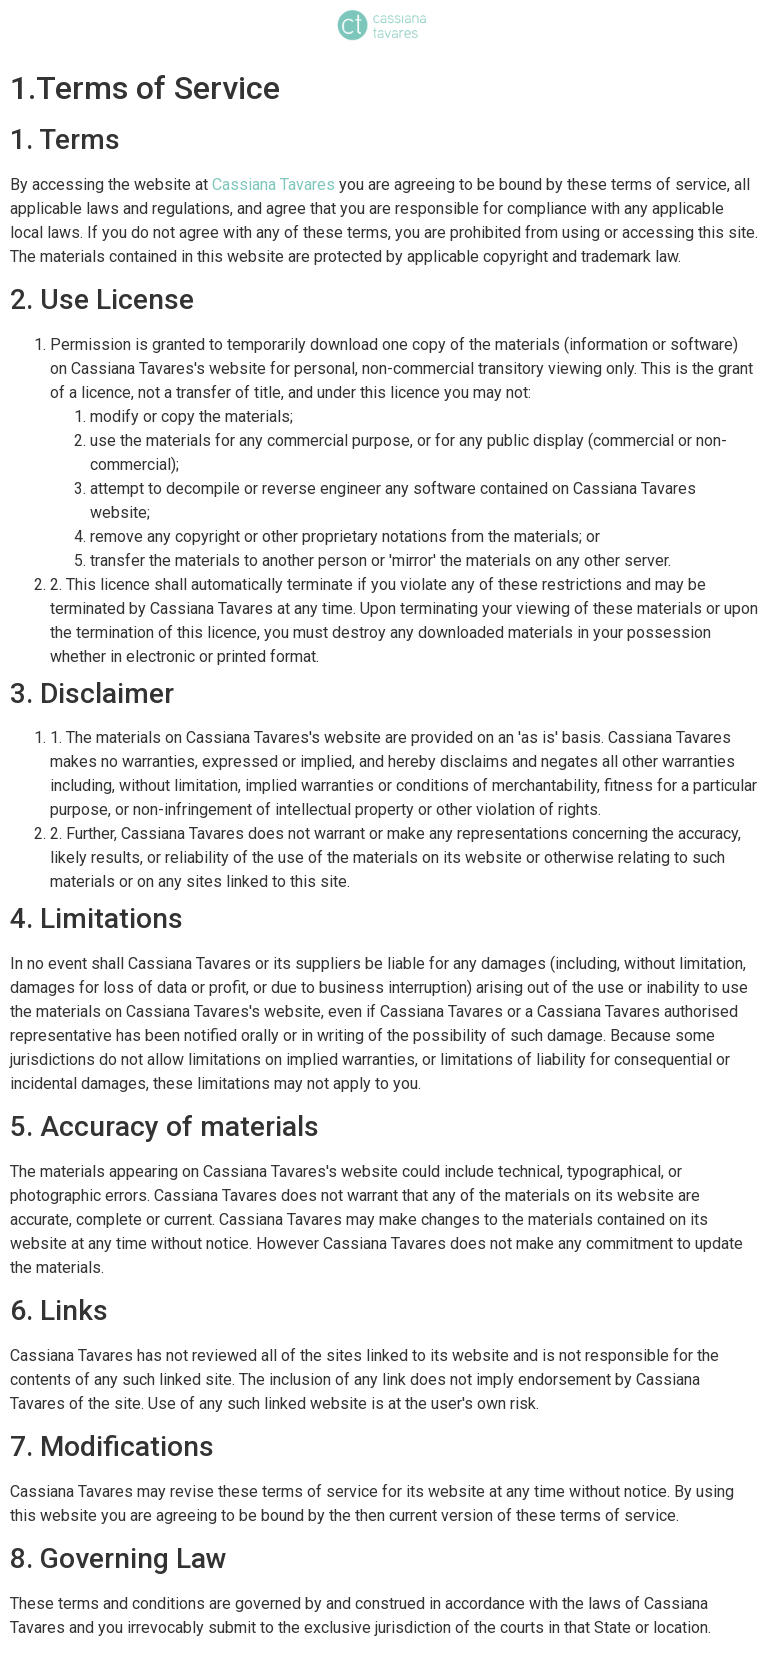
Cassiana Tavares (273, 184)
